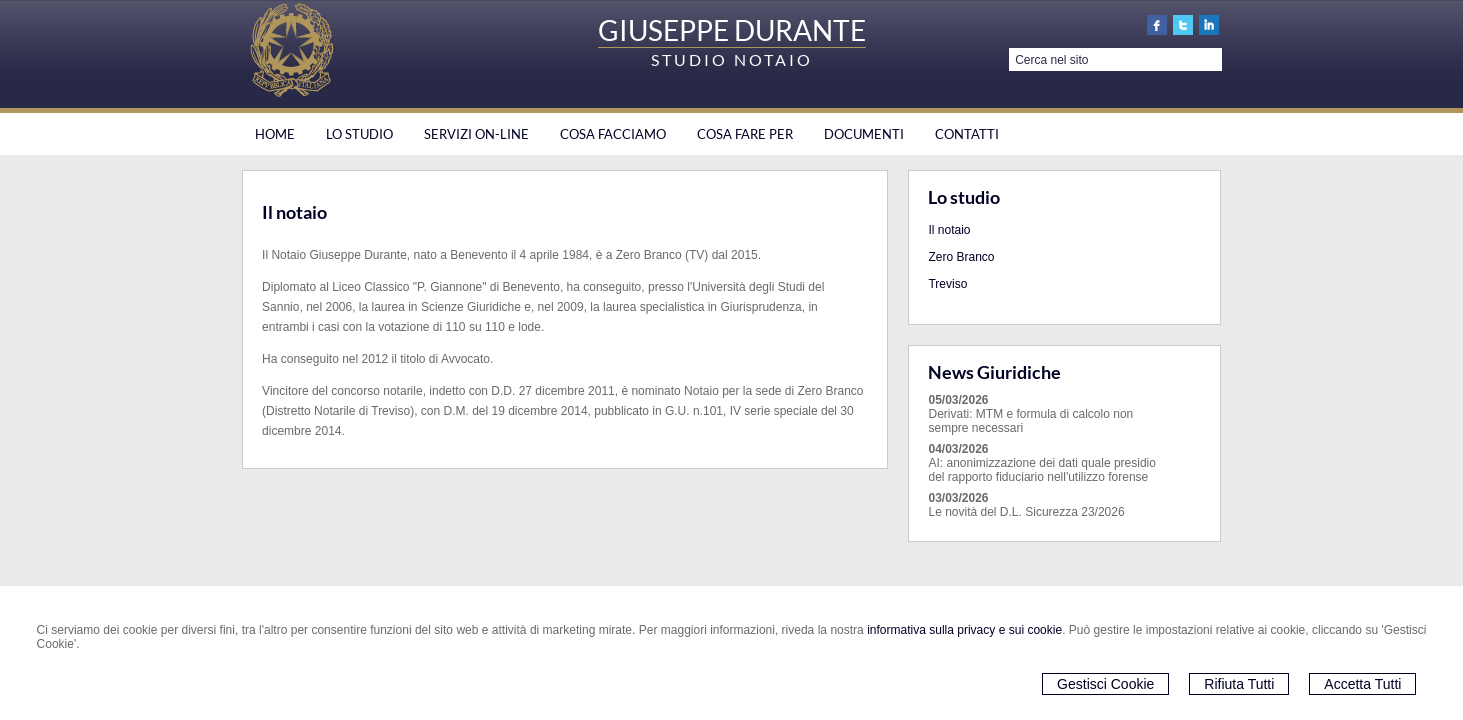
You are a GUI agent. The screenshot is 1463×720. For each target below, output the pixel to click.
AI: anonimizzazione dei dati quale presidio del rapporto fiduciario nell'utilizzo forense (1041, 470)
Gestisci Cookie (1105, 684)
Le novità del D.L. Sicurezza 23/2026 (1026, 512)
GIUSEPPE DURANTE (732, 30)
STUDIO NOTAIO (732, 59)
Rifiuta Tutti (1239, 684)
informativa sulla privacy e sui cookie (964, 630)
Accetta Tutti (1362, 684)
